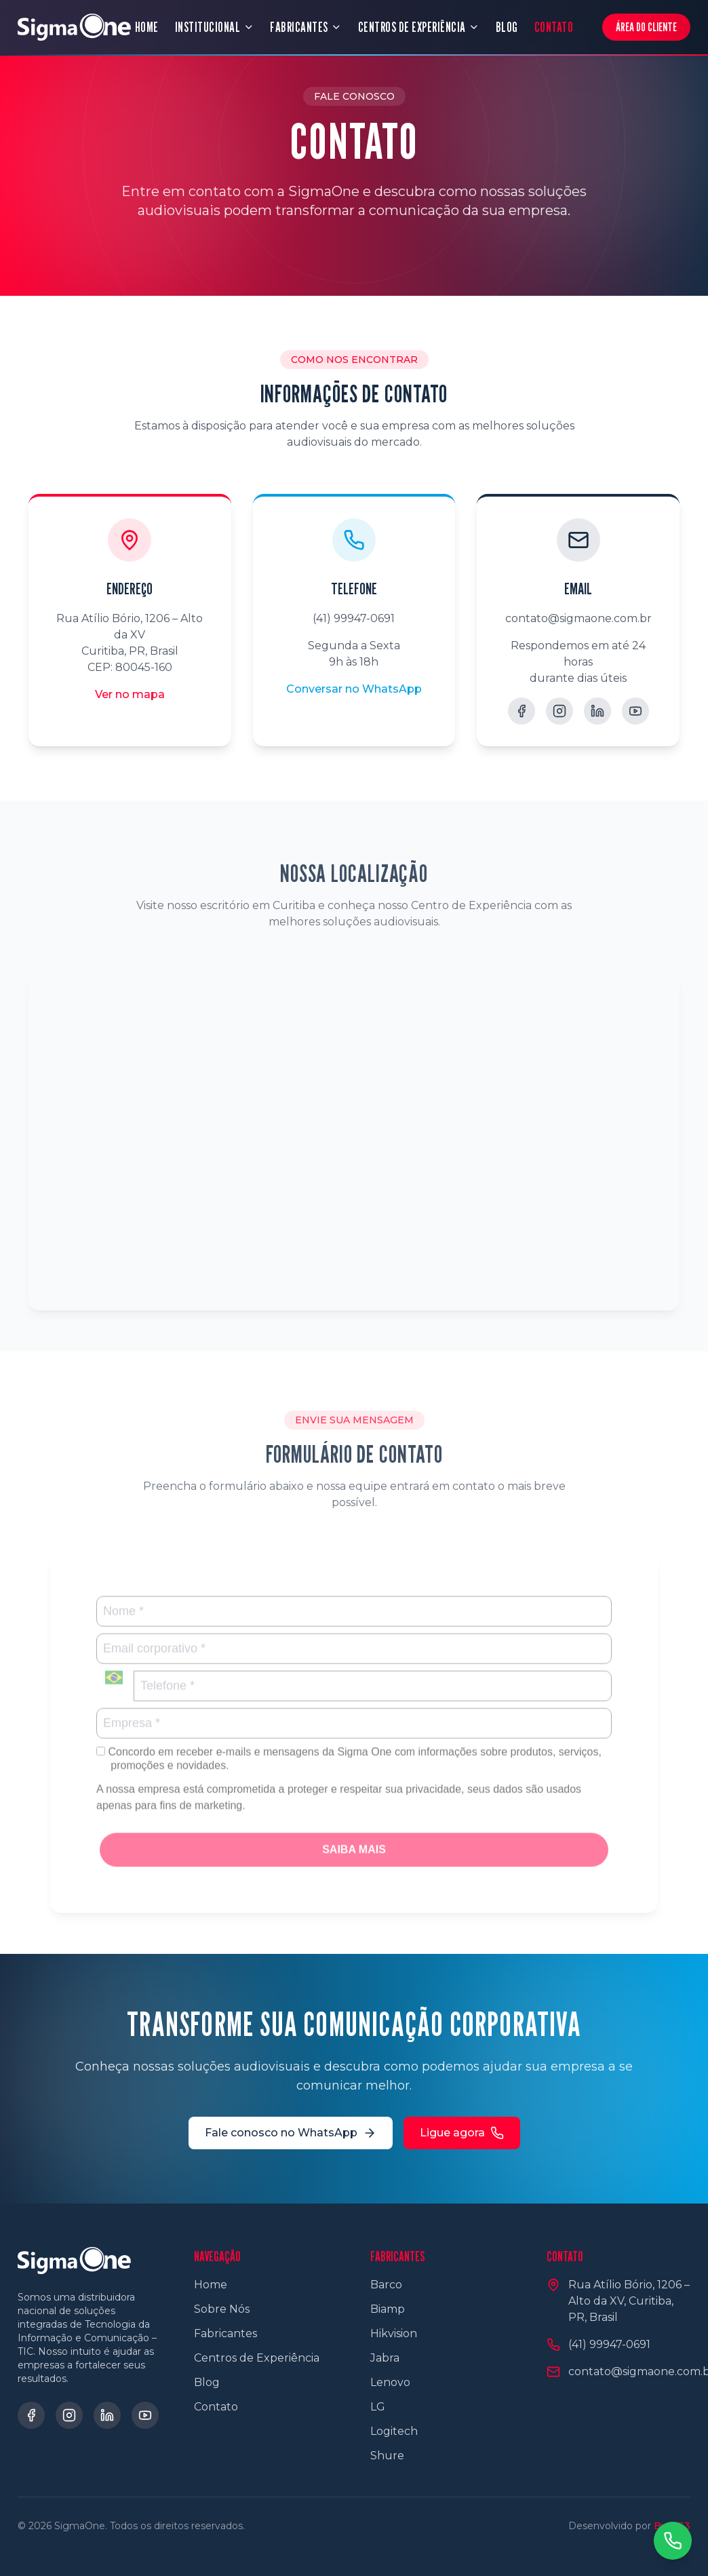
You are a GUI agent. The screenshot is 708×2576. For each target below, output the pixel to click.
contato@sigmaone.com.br (578, 618)
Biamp (387, 2309)
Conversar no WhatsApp (354, 689)
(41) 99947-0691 (354, 618)
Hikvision (393, 2333)
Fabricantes (225, 2333)
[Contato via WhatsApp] (673, 2541)
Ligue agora (462, 2133)
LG (377, 2406)
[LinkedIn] (597, 711)
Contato (216, 2406)
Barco (386, 2284)
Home (210, 2284)
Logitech (394, 2431)
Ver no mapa (130, 694)
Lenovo (390, 2382)
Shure (387, 2455)
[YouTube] (635, 711)
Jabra (384, 2357)
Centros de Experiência (256, 2357)
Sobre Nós (222, 2309)
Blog (207, 2382)
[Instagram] (559, 711)
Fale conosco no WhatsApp (290, 2133)
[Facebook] (521, 711)
